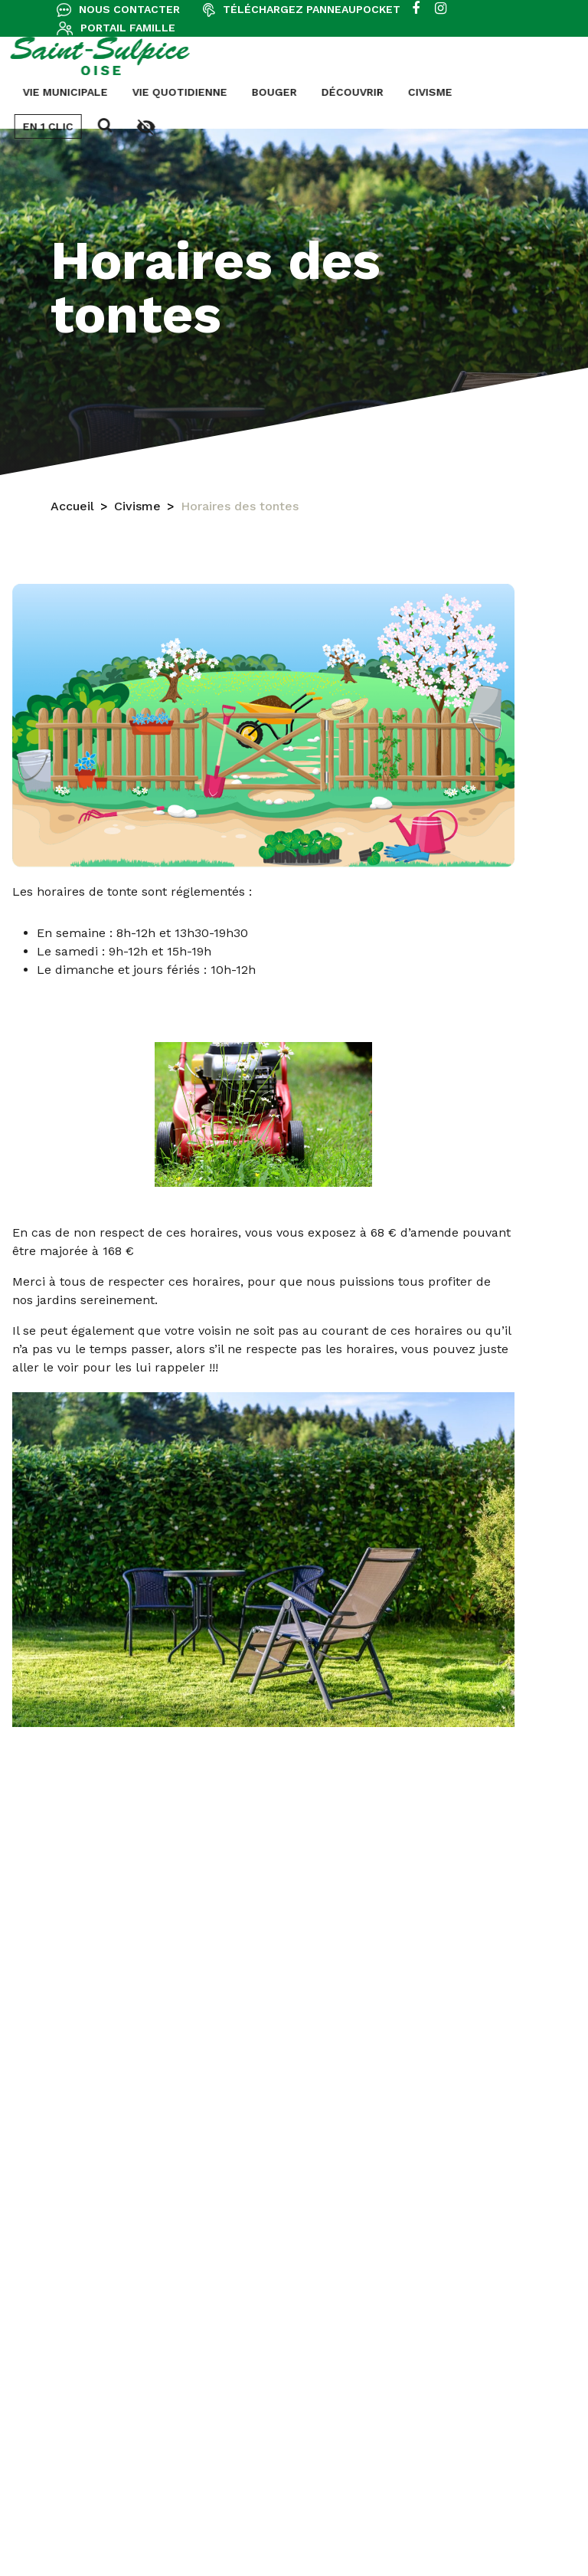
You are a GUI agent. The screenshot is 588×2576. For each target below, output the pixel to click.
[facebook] (416, 9)
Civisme (282, 92)
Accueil (72, 507)
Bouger (126, 92)
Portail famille (127, 27)
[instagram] (440, 9)
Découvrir (205, 92)
